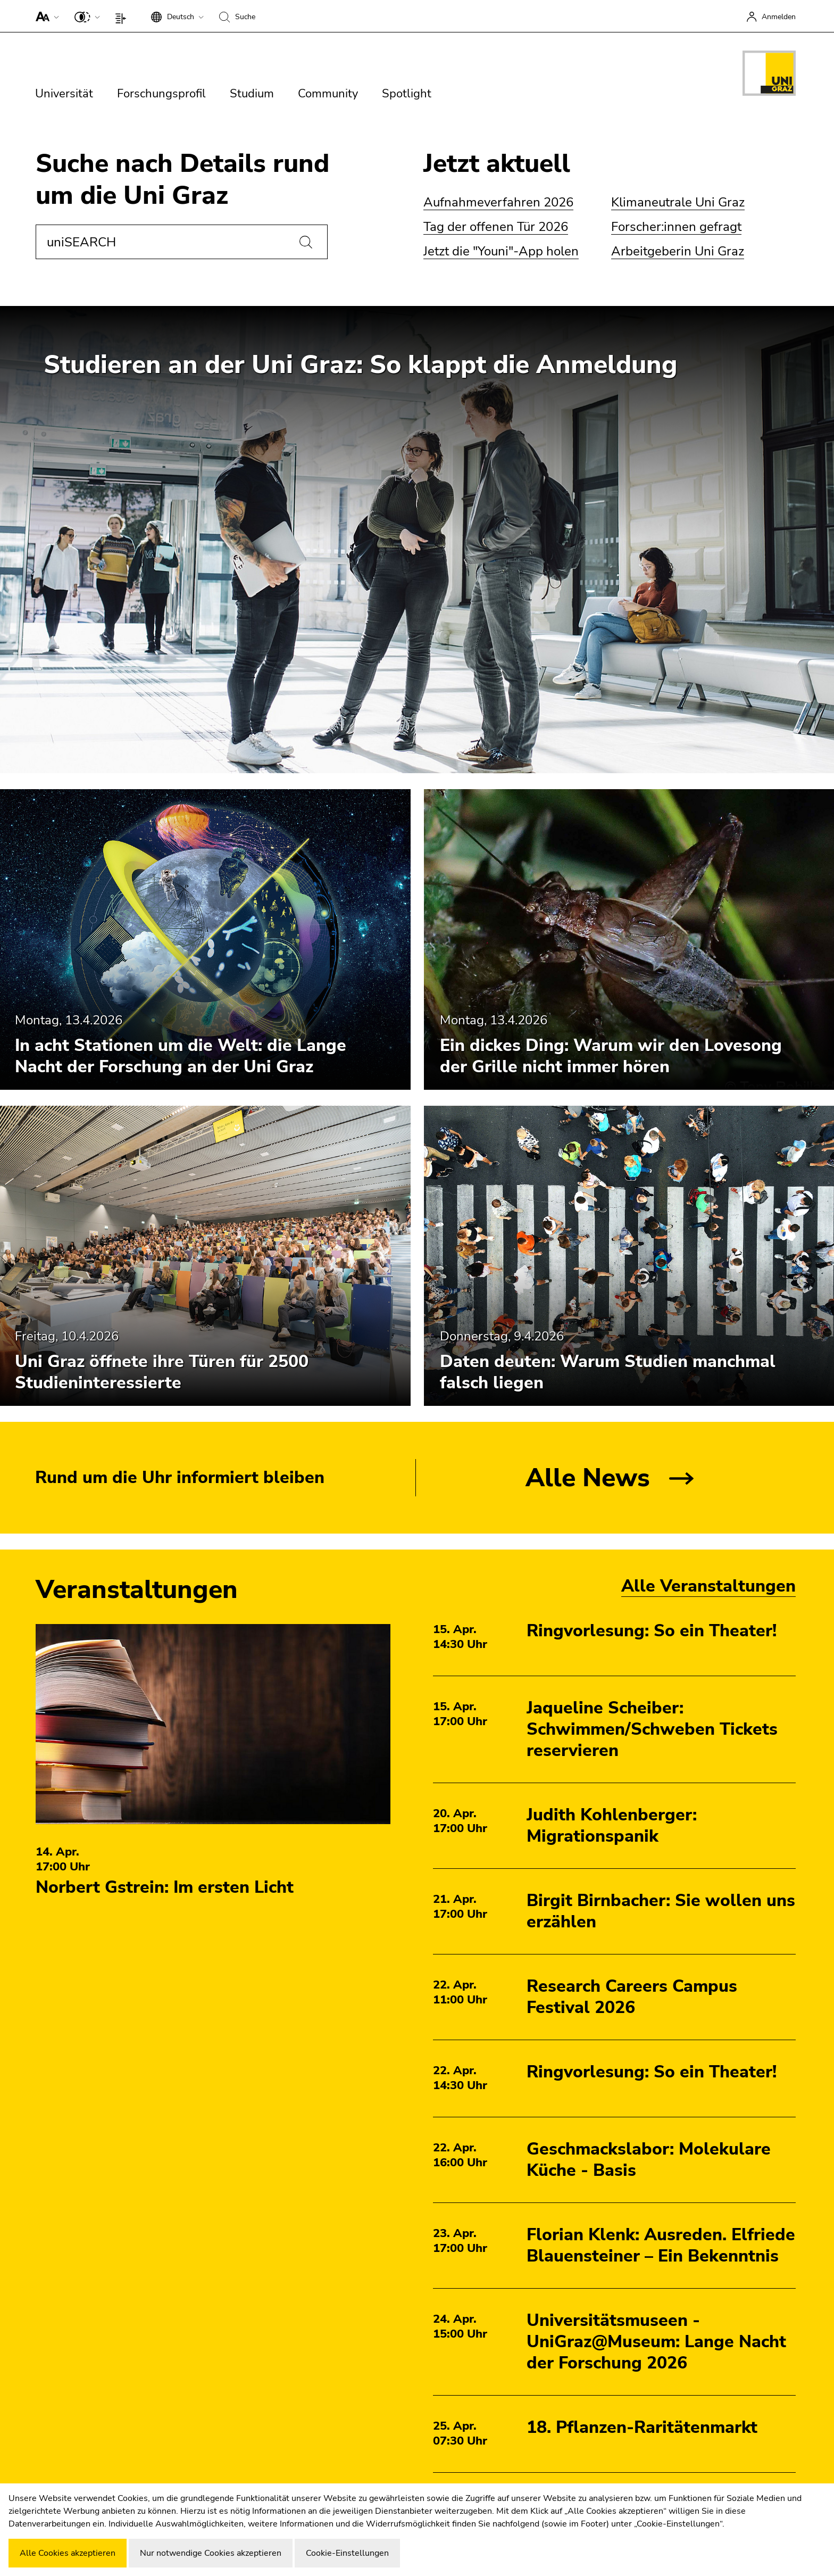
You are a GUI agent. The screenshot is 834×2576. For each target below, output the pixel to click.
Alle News (588, 1477)
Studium (252, 94)
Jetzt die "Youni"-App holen (501, 251)
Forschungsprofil (161, 94)
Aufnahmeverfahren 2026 (498, 202)
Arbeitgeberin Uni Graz (677, 251)
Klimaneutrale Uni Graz (678, 202)
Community (328, 94)
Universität (64, 94)
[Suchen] (306, 242)
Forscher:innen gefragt (676, 226)
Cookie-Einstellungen (347, 2553)
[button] (45, 16)
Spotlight (406, 94)
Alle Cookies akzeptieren (67, 2553)
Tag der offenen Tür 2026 (495, 226)
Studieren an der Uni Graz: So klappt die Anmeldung (361, 364)
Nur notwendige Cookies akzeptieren (210, 2553)
